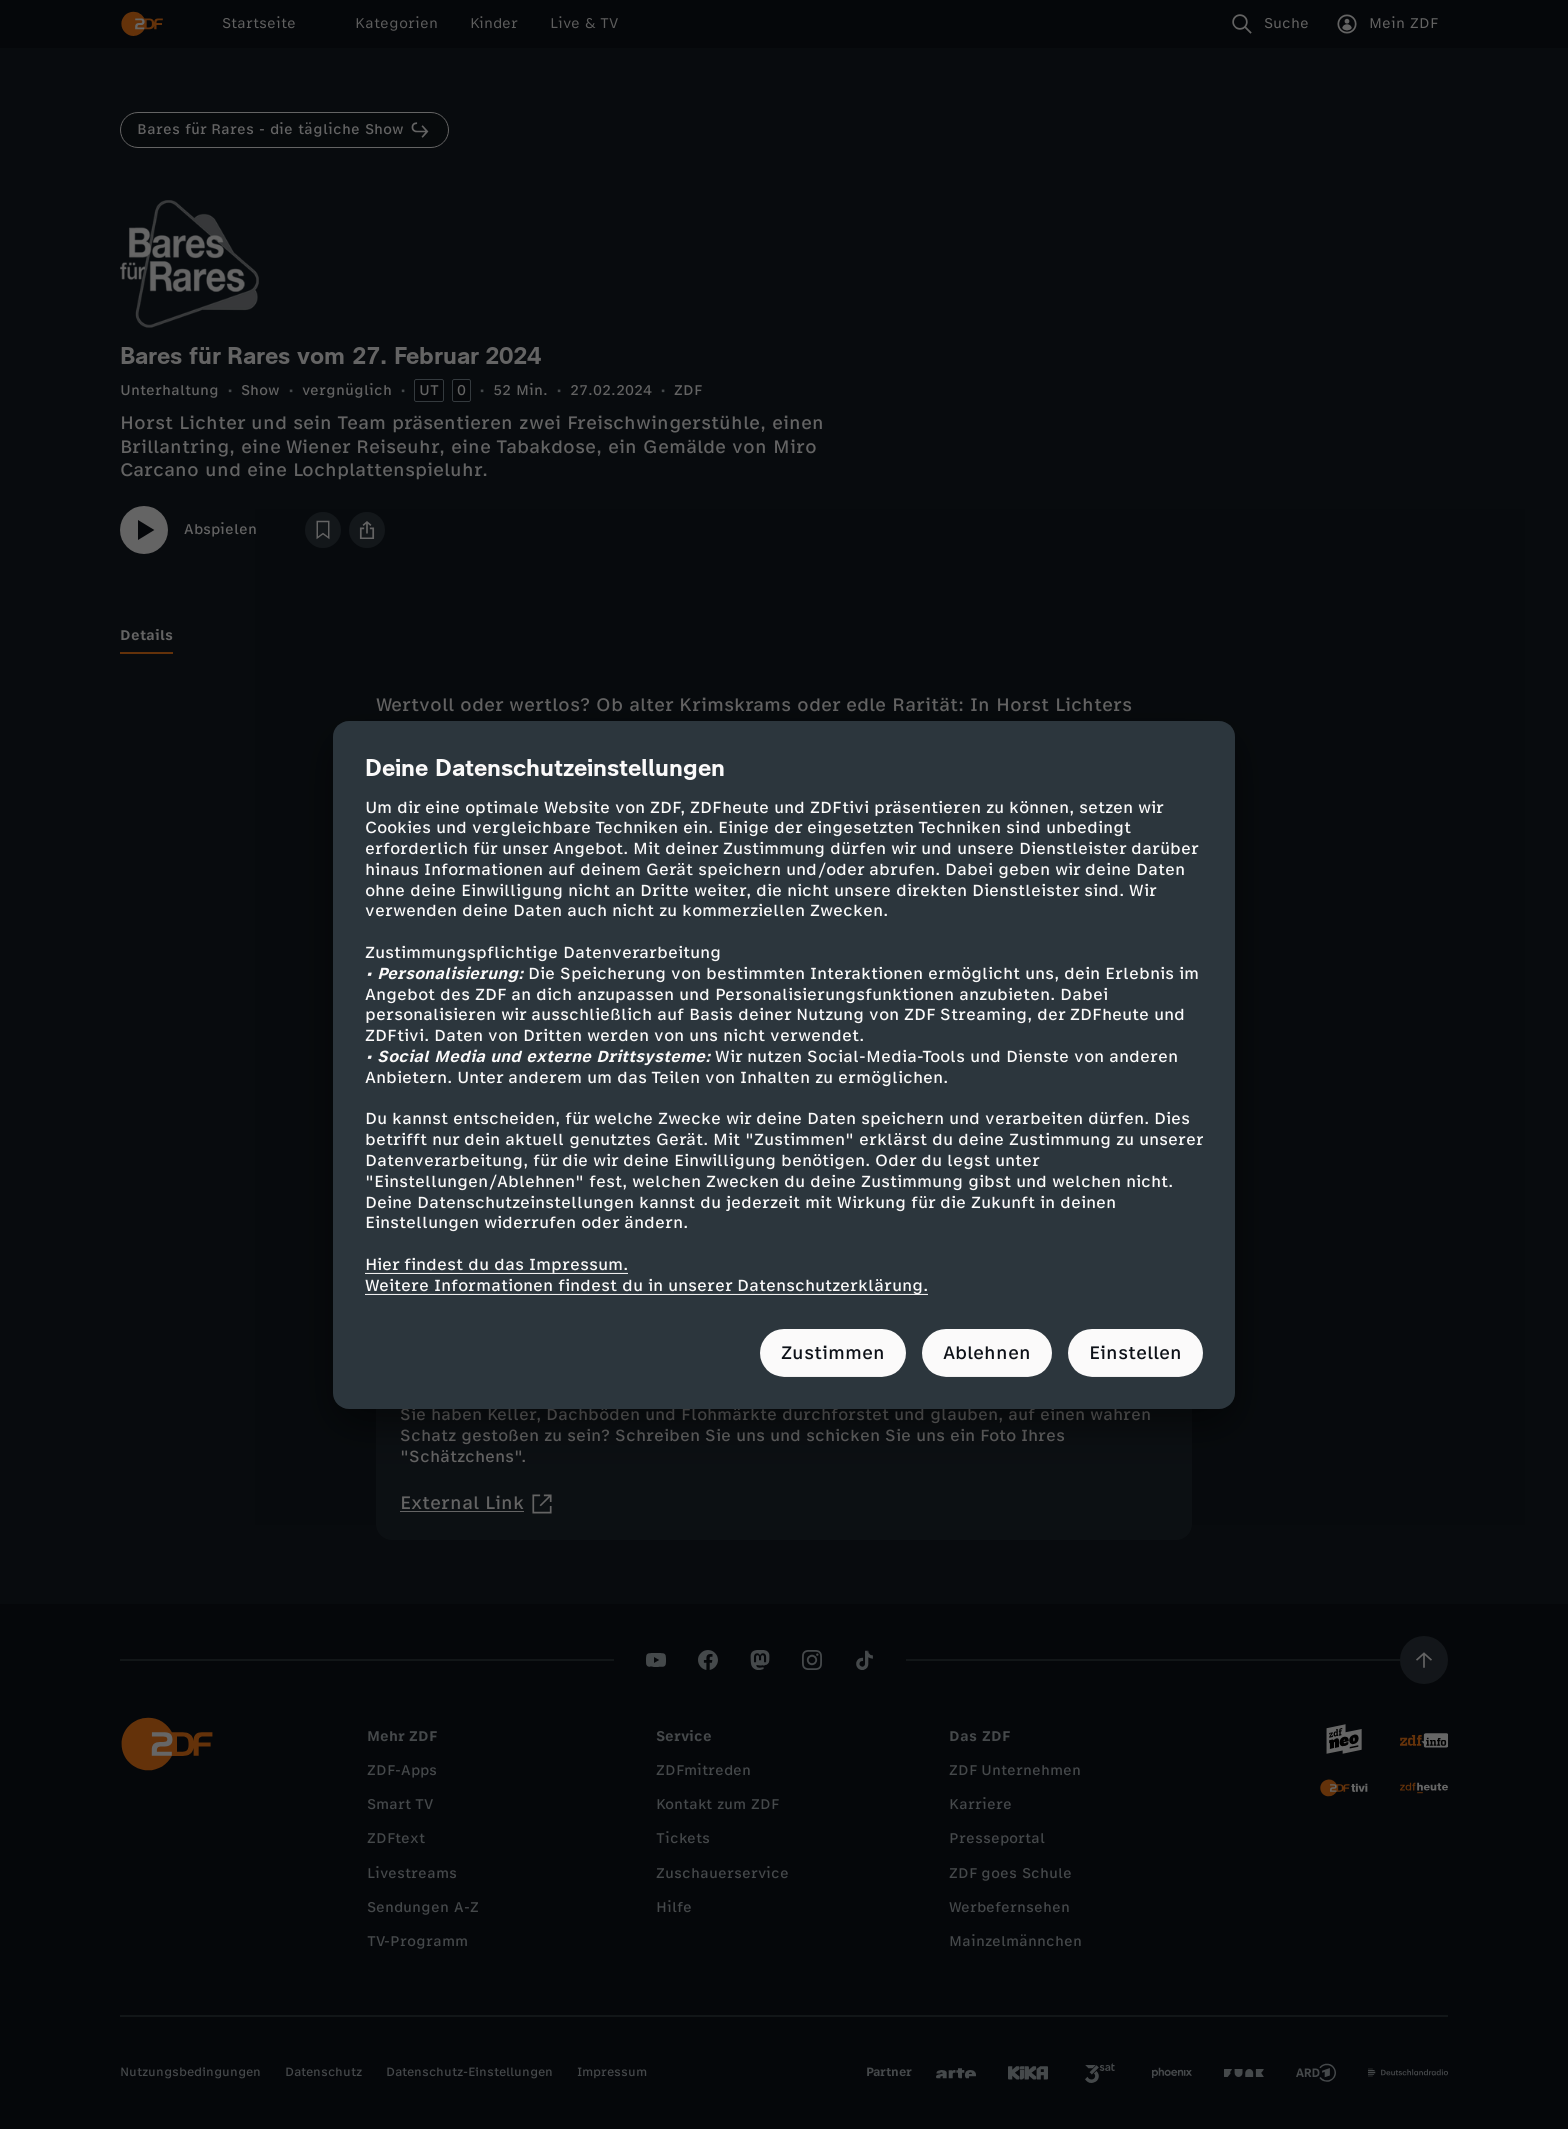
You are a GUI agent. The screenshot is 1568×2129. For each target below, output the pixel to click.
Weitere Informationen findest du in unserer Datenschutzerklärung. (646, 1285)
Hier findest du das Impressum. (496, 1264)
